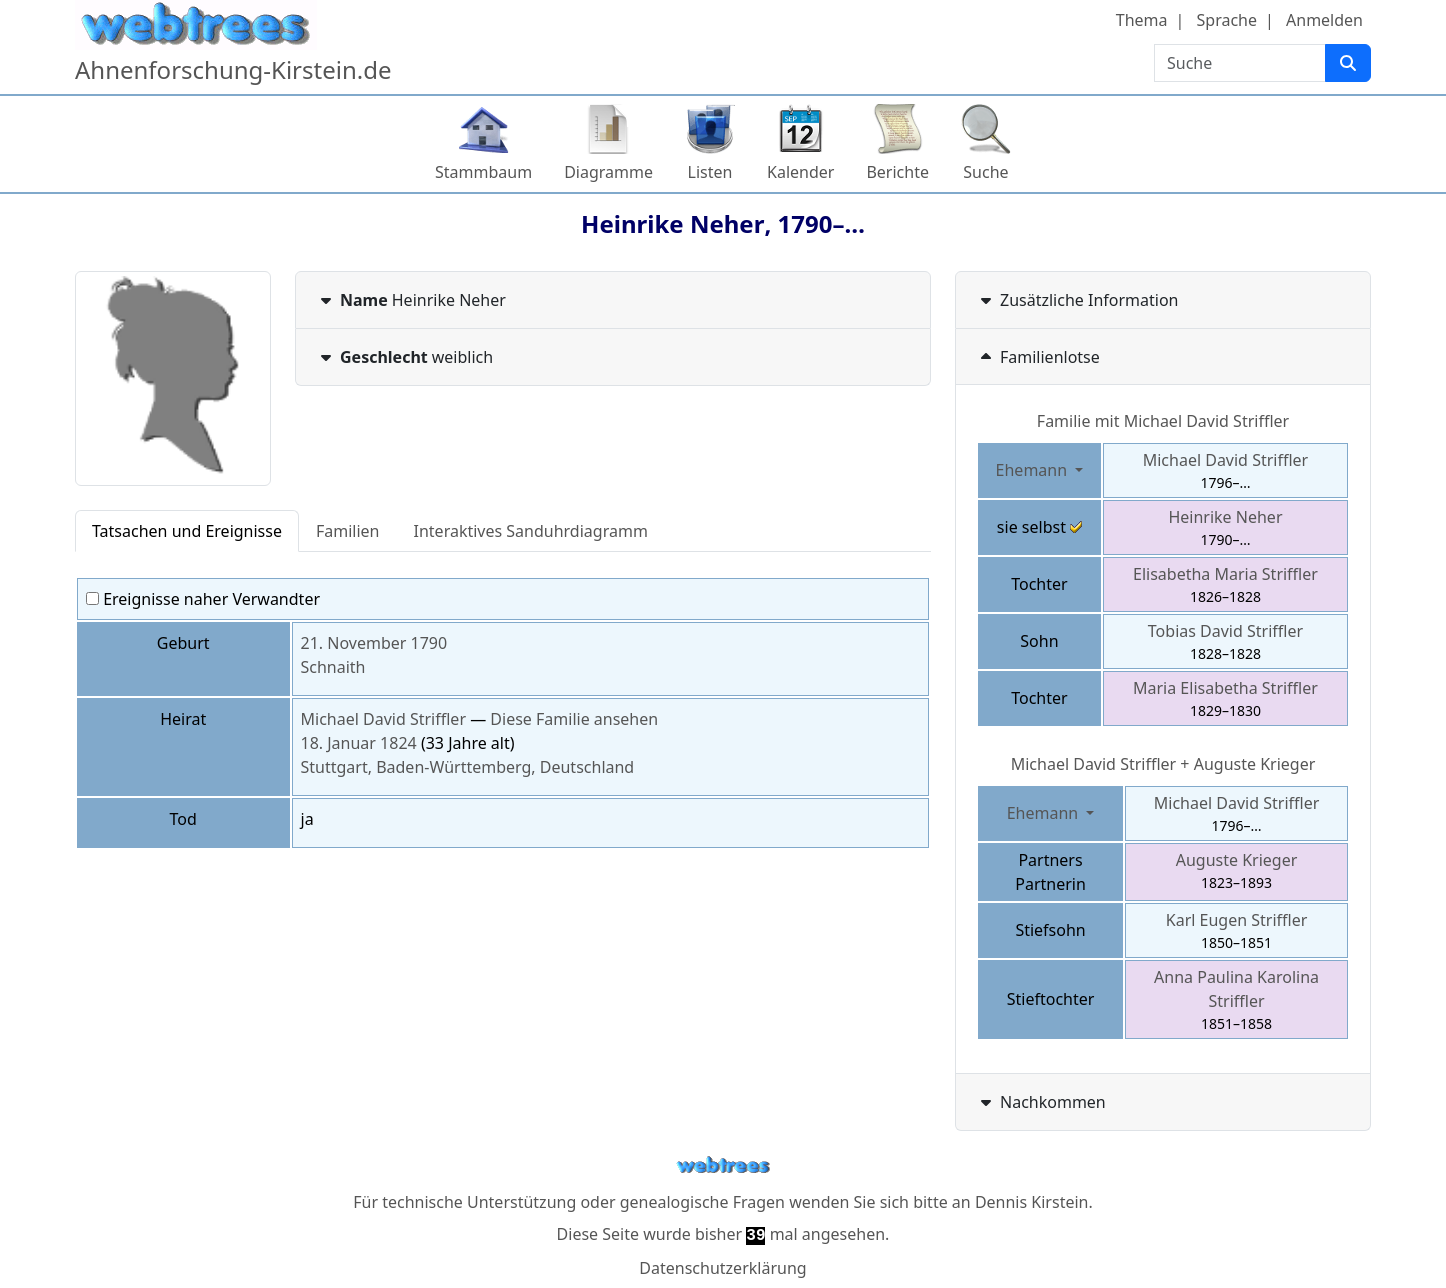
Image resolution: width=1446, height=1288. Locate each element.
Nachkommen (1041, 1102)
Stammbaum (483, 172)
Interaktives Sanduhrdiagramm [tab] (531, 531)
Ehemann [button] (1034, 470)
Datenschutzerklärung (722, 1268)
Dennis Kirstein (1032, 1202)
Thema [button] (1142, 20)
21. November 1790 (374, 643)
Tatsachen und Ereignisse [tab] (187, 531)
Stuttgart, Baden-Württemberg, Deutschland (468, 767)
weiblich (404, 357)
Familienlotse (1038, 357)
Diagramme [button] (608, 172)
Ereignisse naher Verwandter (203, 599)
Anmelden (1324, 20)
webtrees (723, 1165)
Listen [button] (710, 172)
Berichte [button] (897, 172)
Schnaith (333, 667)
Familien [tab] (348, 531)
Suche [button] (985, 172)
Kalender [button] (800, 172)
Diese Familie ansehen (574, 719)
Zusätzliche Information (1077, 300)
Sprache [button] (1227, 20)
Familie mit (1163, 421)
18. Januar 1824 (359, 743)
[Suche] (1348, 63)
